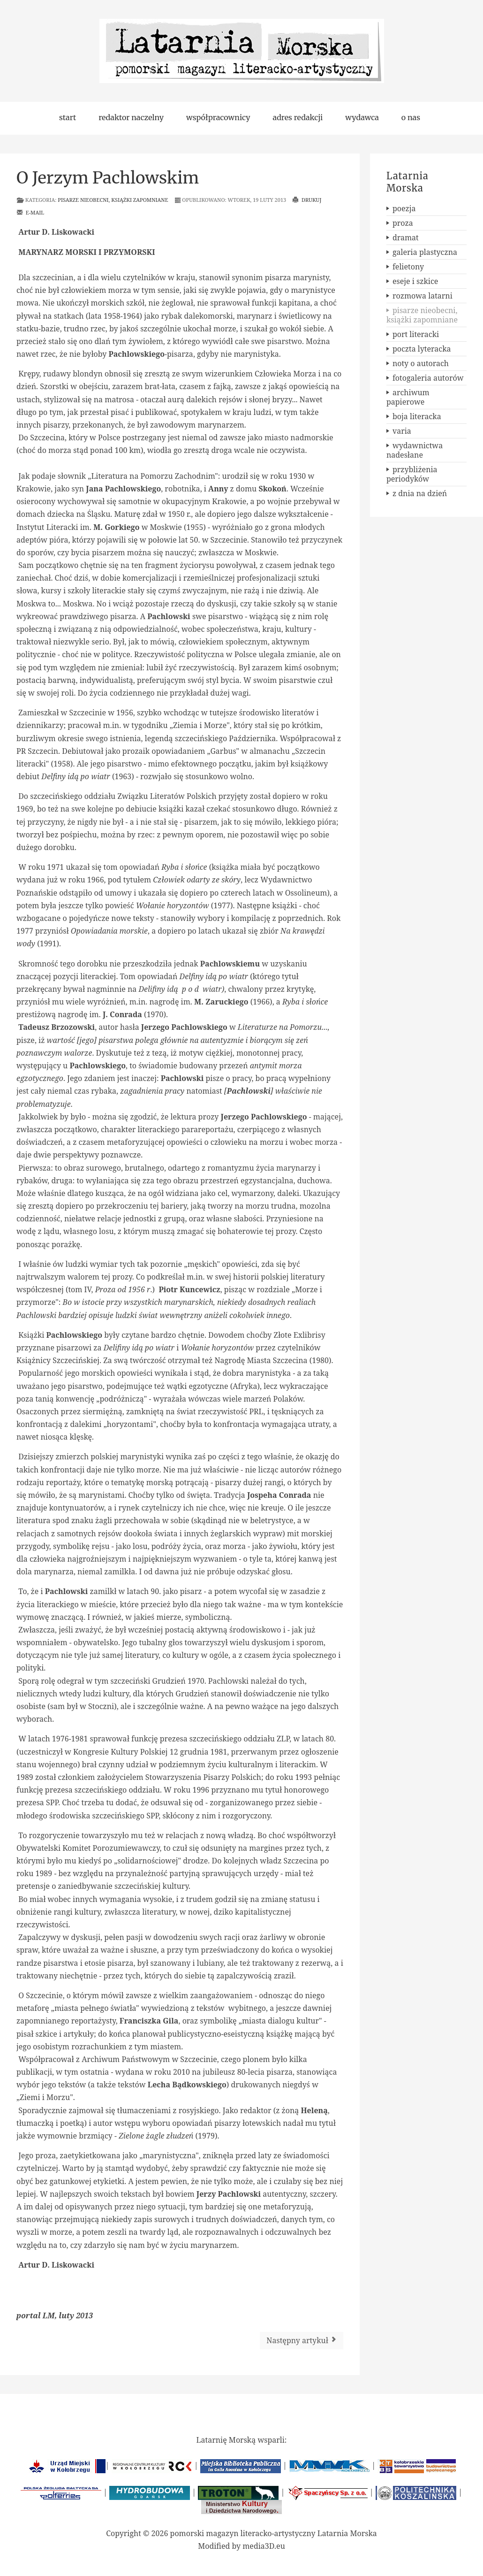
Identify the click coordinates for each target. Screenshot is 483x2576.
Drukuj (306, 199)
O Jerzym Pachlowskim (107, 178)
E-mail (30, 212)
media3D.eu (263, 2546)
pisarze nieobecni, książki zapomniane (113, 199)
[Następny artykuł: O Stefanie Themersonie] (301, 2340)
